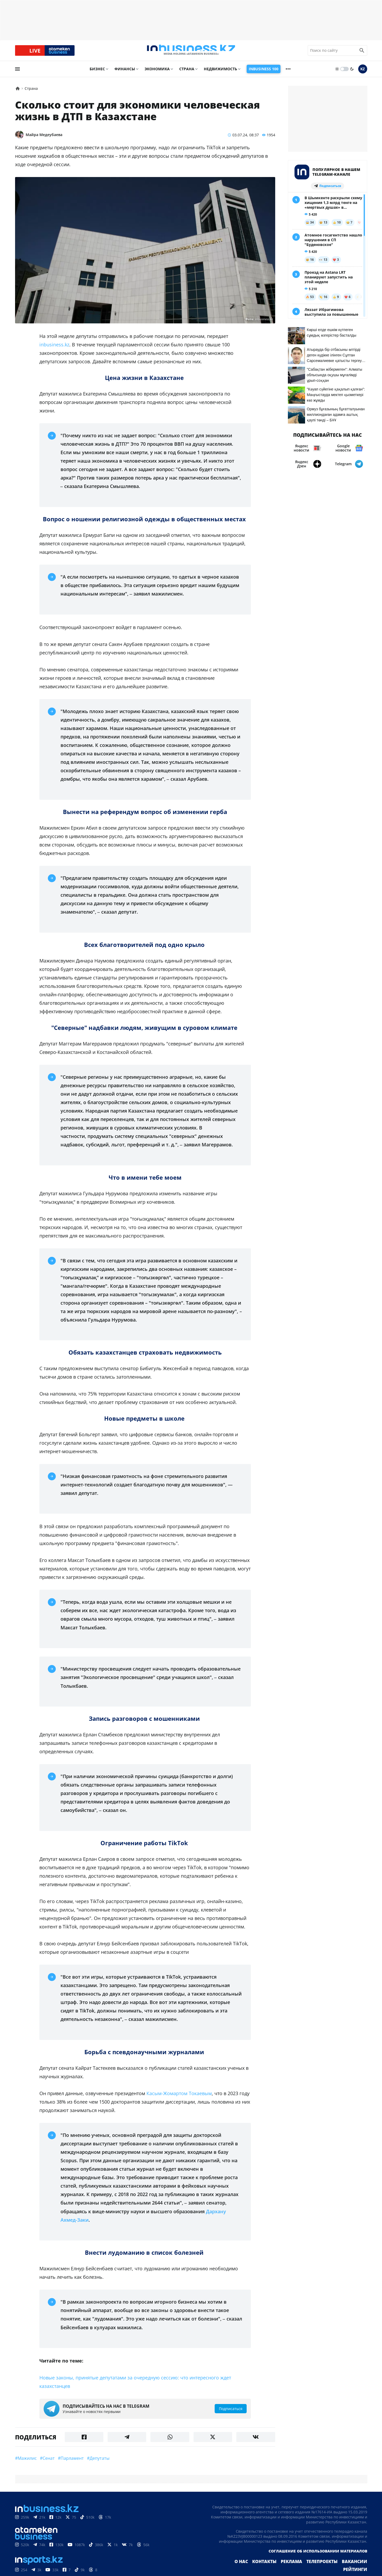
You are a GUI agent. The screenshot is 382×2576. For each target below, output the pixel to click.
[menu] (17, 73)
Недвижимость (220, 73)
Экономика (157, 73)
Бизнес (97, 73)
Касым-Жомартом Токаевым (179, 2097)
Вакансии (331, 2569)
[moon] (352, 73)
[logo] (191, 52)
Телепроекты (302, 2569)
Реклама (274, 2569)
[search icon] (362, 52)
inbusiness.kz (54, 349)
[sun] (337, 73)
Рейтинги (356, 2569)
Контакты (250, 2569)
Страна (186, 73)
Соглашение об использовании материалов (318, 2558)
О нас (229, 2569)
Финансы (124, 73)
